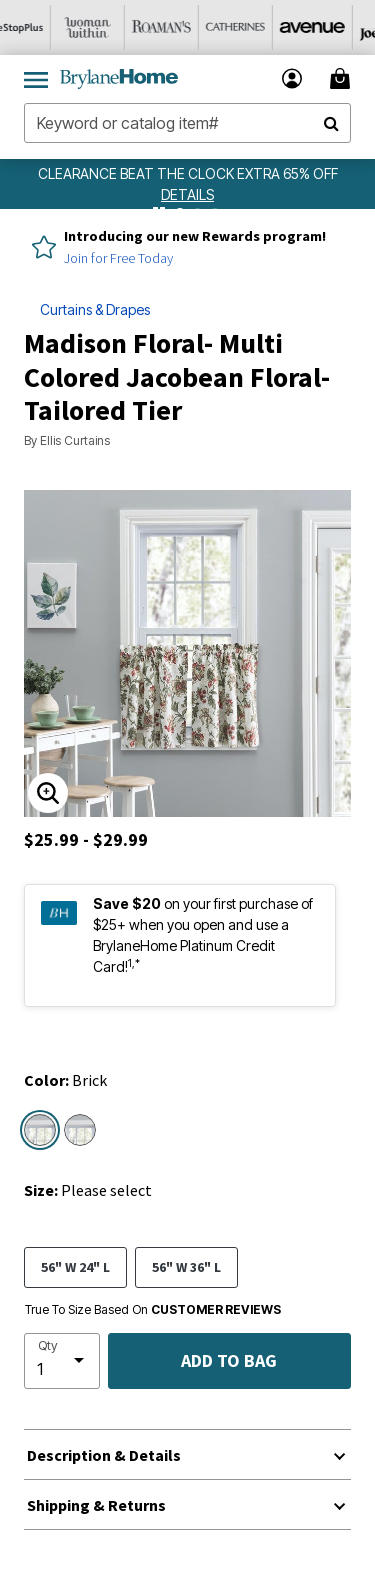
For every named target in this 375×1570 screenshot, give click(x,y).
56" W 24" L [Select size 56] (75, 1266)
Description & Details (104, 1455)
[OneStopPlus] (37, 27)
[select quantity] (62, 1361)
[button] (292, 78)
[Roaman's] (185, 27)
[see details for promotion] (187, 194)
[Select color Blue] (80, 1130)
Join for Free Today (118, 258)
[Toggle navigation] (36, 79)
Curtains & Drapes (95, 309)
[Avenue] (333, 27)
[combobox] (187, 123)
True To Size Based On (153, 1310)
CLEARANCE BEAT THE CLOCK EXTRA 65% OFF (188, 173)
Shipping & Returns (96, 1505)
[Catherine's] (259, 27)
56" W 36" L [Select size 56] (186, 1266)
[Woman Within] (111, 27)
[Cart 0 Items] (343, 78)
